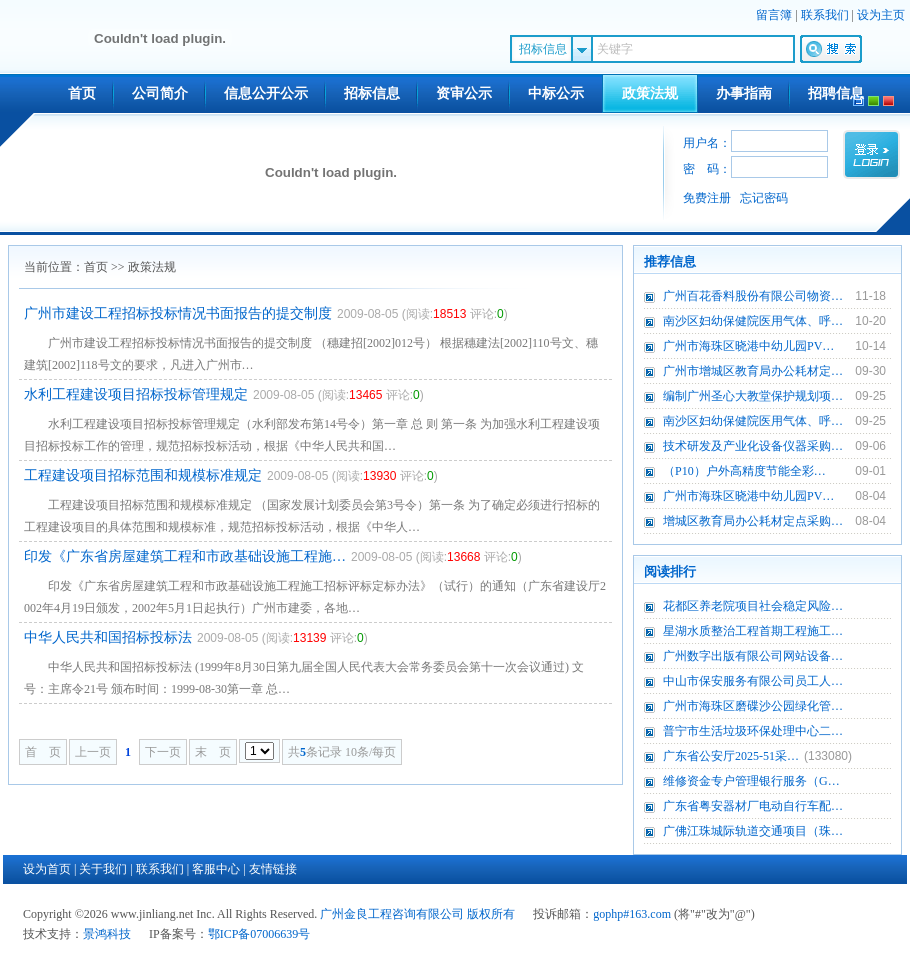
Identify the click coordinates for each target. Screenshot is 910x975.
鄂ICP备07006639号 (259, 934)
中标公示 (556, 93)
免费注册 (707, 198)
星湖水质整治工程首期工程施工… (753, 631)
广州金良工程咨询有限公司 (392, 914)
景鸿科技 (107, 934)
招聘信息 (836, 93)
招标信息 (372, 93)
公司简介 (160, 93)
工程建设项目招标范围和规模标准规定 (143, 475)
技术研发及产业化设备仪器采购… (753, 446)
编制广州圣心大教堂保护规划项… (753, 396)
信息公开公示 (266, 93)
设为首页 (47, 869)
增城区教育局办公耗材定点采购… (753, 521)
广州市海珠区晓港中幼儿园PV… (748, 346)
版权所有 (491, 914)
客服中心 (216, 869)
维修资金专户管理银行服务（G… (751, 781)
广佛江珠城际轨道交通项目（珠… (753, 831)
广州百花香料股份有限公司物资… (753, 296)
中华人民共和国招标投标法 (108, 637)
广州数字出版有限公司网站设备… (753, 656)
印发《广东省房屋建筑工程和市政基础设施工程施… (185, 556)
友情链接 (273, 869)
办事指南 (744, 93)
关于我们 (103, 869)
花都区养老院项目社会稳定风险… (753, 606)
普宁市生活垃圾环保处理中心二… (753, 731)
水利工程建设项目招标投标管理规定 (136, 394)
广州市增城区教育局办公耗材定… (753, 371)
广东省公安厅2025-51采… (731, 756)
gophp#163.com (632, 914)
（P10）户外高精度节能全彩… (744, 471)
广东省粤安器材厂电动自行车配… (753, 806)
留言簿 (774, 15)
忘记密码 (764, 198)
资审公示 (464, 93)
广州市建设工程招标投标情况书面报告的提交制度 (178, 313)
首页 (82, 93)
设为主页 (881, 15)
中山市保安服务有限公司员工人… (753, 681)
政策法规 (650, 93)
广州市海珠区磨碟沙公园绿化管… (753, 706)
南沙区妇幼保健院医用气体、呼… (753, 321)
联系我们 (825, 15)
